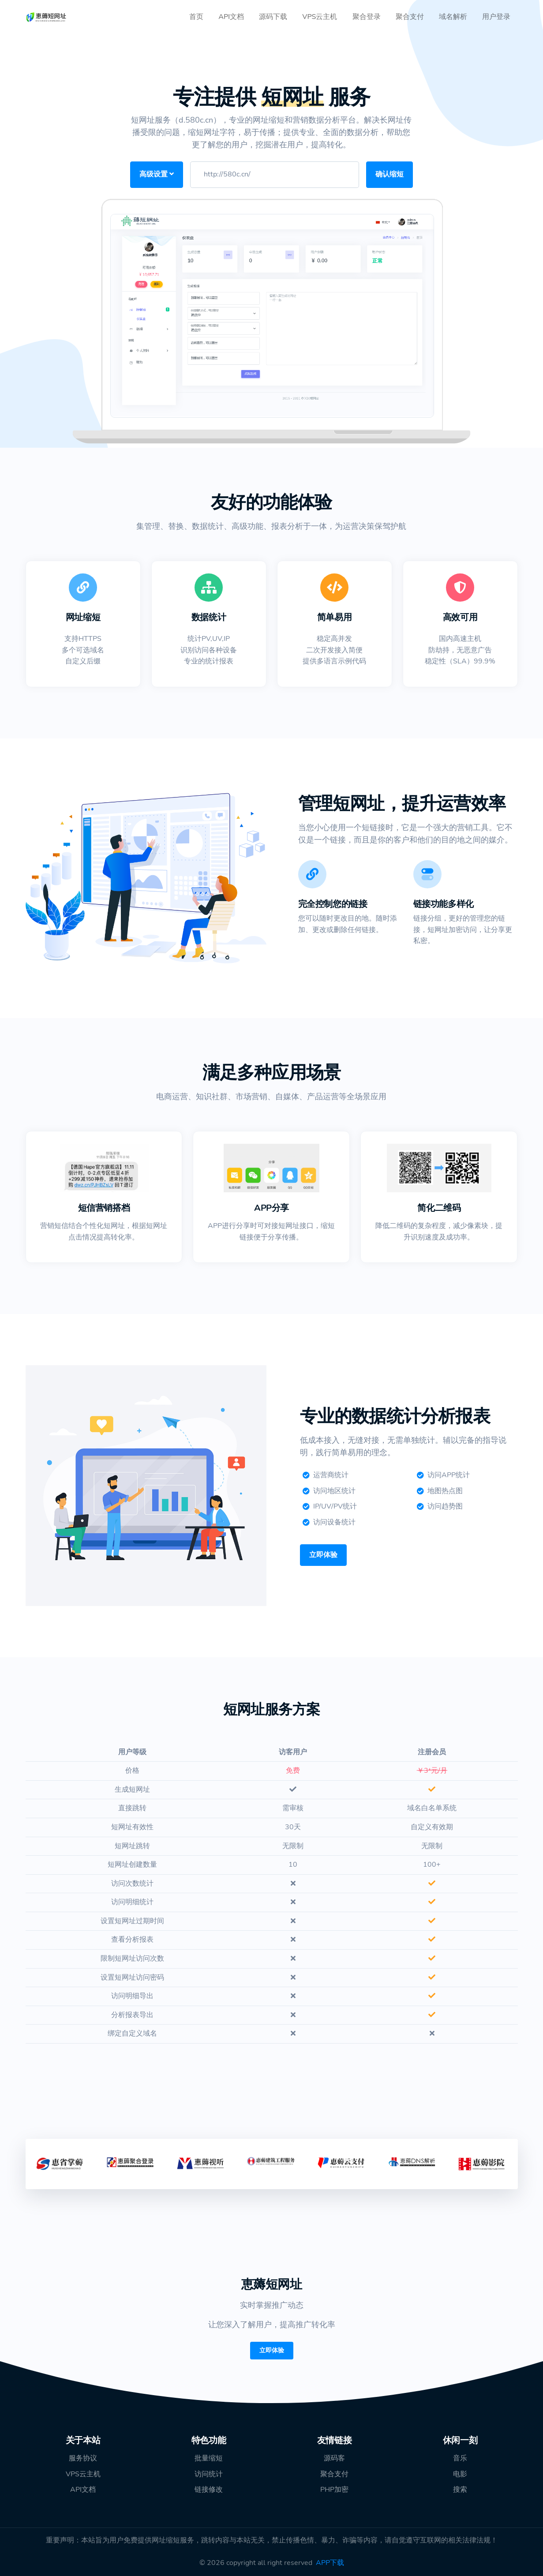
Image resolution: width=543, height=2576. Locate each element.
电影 (460, 2474)
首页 (196, 17)
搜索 (460, 2489)
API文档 (231, 17)
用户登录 (496, 17)
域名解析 (453, 17)
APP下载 (330, 2563)
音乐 (460, 2458)
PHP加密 (334, 2489)
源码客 (334, 2458)
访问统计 (209, 2474)
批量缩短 (209, 2458)
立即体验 (323, 1555)
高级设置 (156, 174)
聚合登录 (366, 17)
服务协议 (83, 2458)
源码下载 (273, 17)
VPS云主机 (319, 17)
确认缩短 (389, 174)
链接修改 (209, 2489)
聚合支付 (410, 17)
